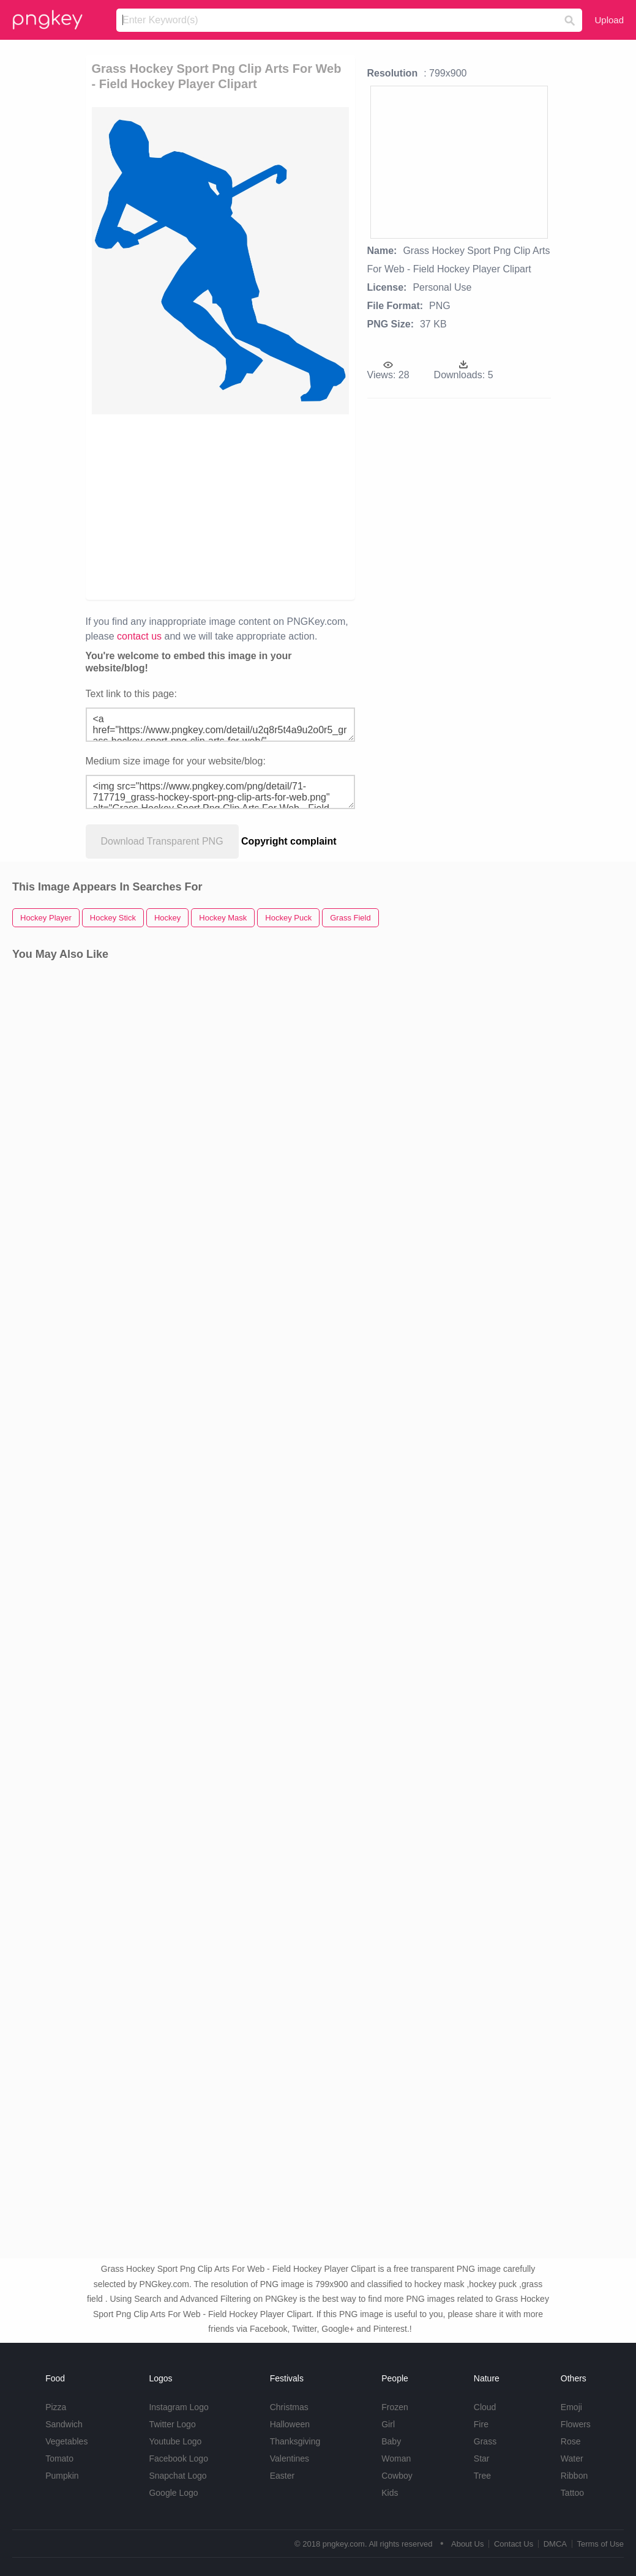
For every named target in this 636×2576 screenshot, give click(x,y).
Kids (389, 2493)
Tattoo (572, 2493)
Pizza (55, 2407)
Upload (609, 20)
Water (572, 2458)
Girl (388, 2424)
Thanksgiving (295, 2441)
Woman (396, 2458)
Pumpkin (61, 2476)
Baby (391, 2441)
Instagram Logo (178, 2407)
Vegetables (66, 2441)
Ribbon (574, 2476)
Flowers (576, 2424)
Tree (482, 2476)
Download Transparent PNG (162, 841)
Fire (481, 2424)
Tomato (59, 2458)
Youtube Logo (175, 2441)
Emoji (571, 2407)
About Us (467, 2543)
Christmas (289, 2407)
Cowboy (397, 2476)
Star (482, 2458)
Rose (571, 2441)
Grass (485, 2441)
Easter (282, 2476)
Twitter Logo (172, 2424)
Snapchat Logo (177, 2476)
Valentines (289, 2458)
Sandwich (64, 2424)
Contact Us (513, 2543)
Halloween (290, 2424)
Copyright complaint (289, 841)
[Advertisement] (220, 506)
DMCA (555, 2543)
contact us (139, 636)
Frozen (394, 2407)
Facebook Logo (178, 2458)
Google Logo (173, 2493)
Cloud (485, 2407)
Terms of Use (600, 2543)
